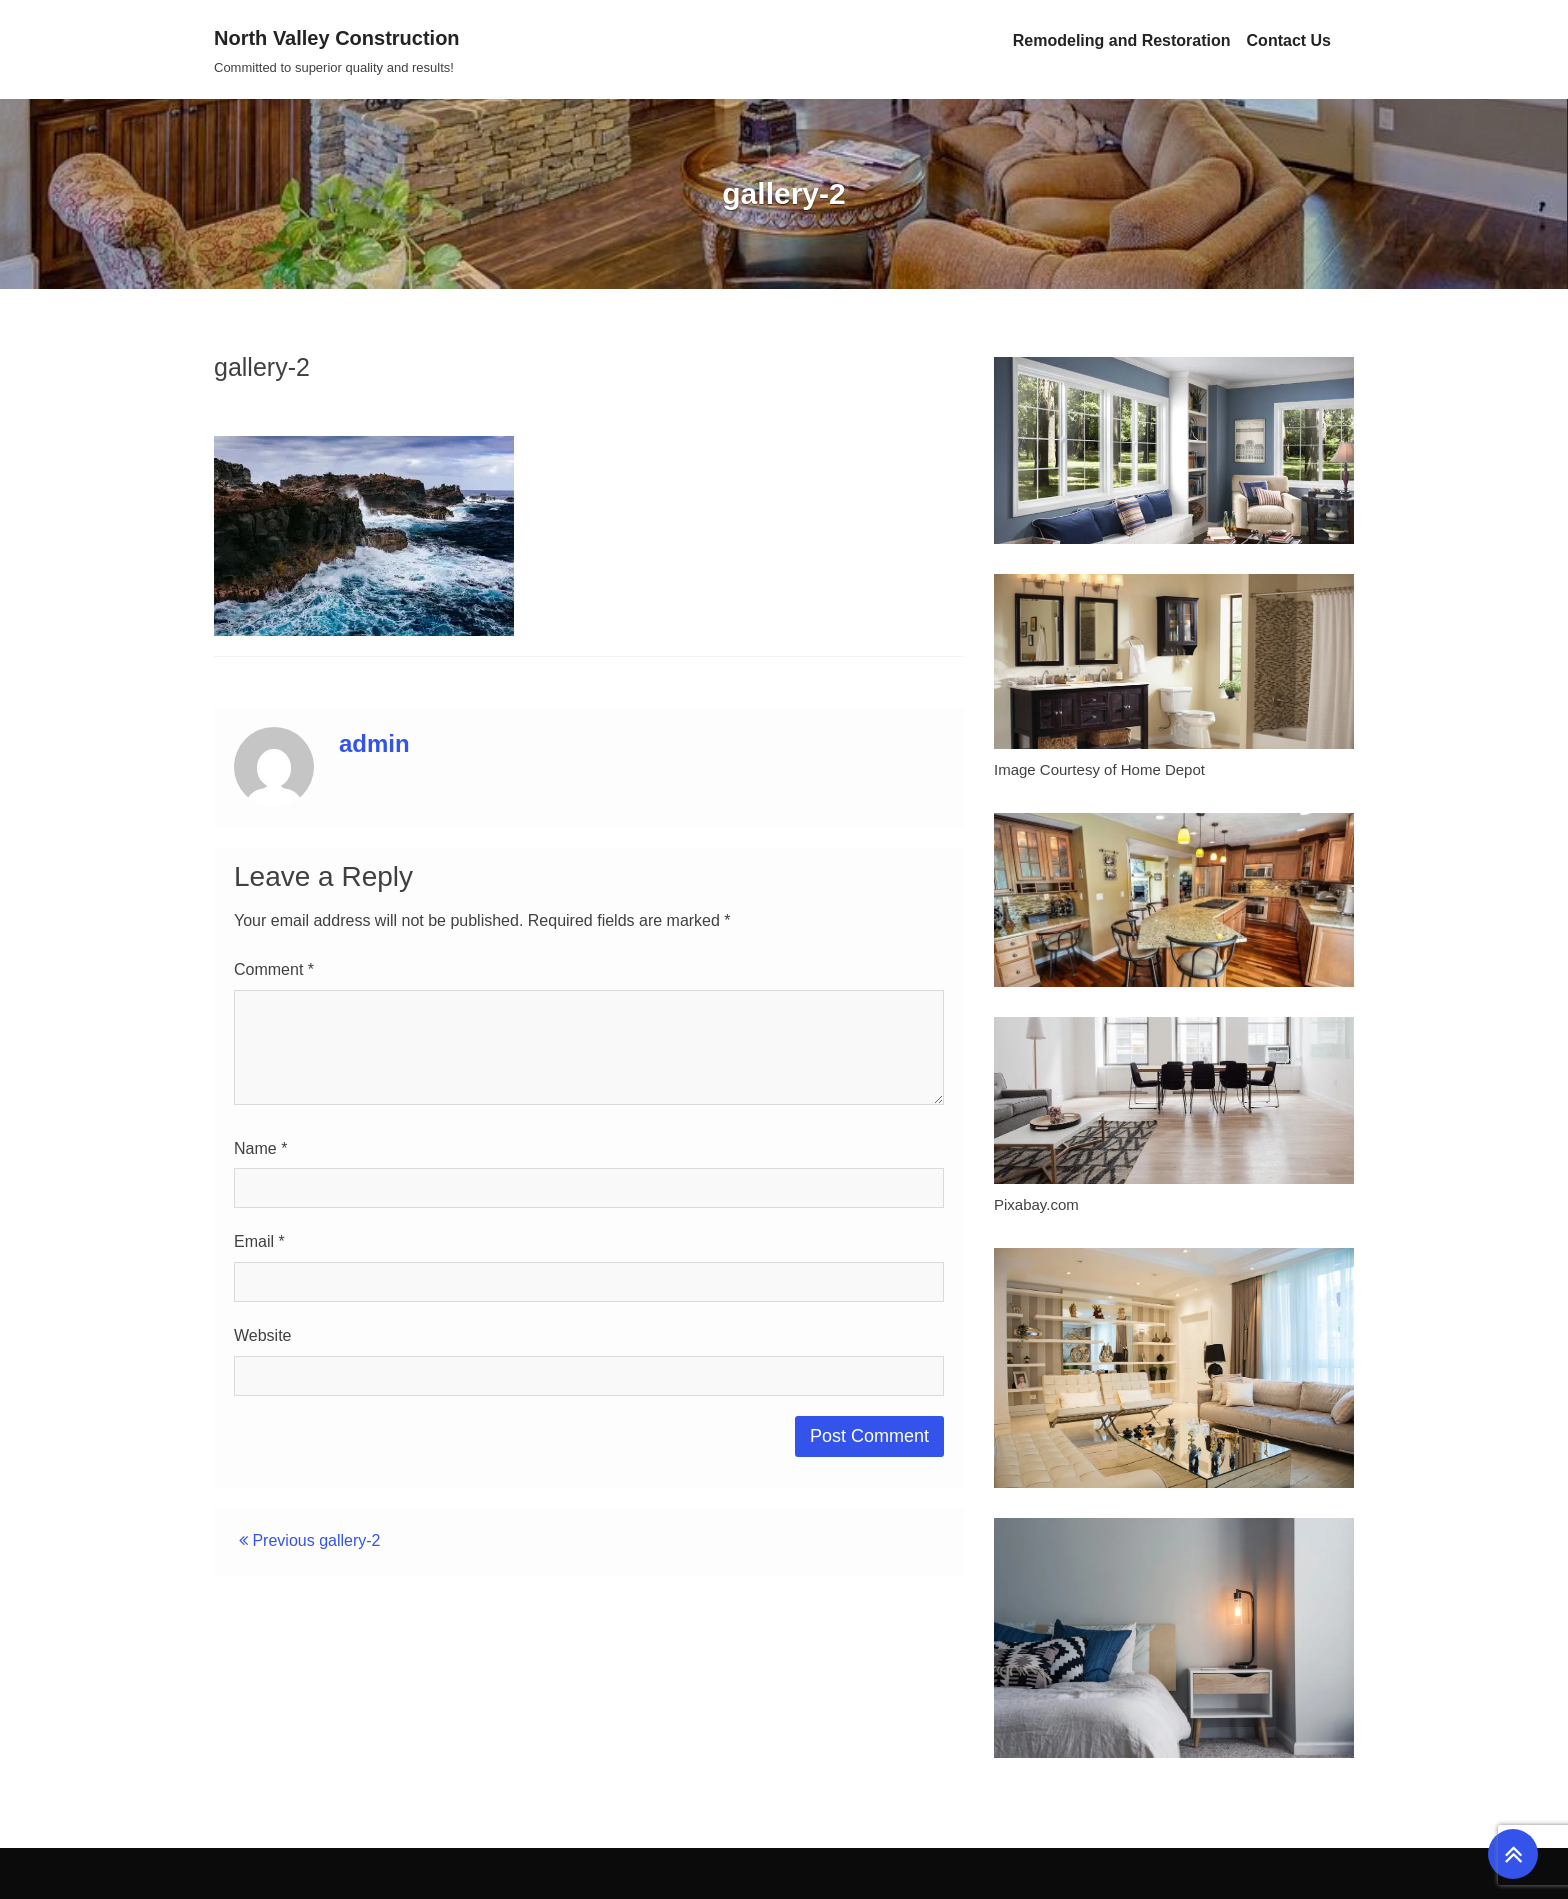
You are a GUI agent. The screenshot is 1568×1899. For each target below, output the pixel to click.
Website (263, 1335)
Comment (274, 969)
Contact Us (1289, 40)
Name (260, 1148)
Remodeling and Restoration (1122, 40)
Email (259, 1241)
